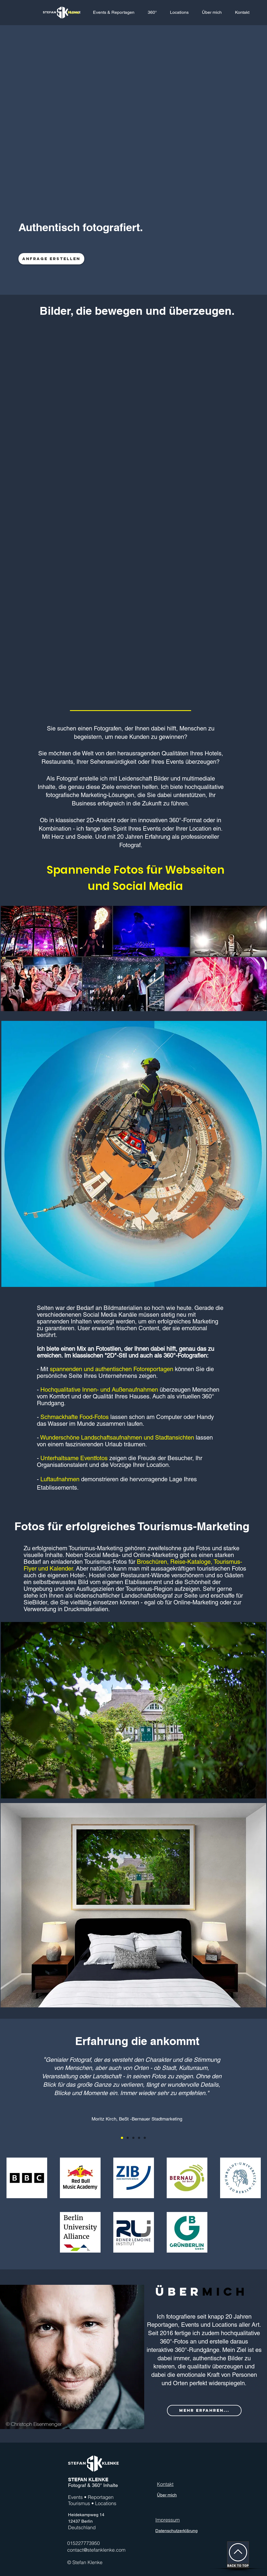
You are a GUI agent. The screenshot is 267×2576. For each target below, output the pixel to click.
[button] (152, 12)
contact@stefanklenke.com (96, 2550)
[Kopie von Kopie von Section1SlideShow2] (139, 2138)
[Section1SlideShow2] (128, 2138)
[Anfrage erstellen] (51, 258)
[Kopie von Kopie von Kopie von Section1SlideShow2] (145, 2138)
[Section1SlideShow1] (122, 2138)
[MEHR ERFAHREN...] (204, 2410)
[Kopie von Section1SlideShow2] (133, 2138)
